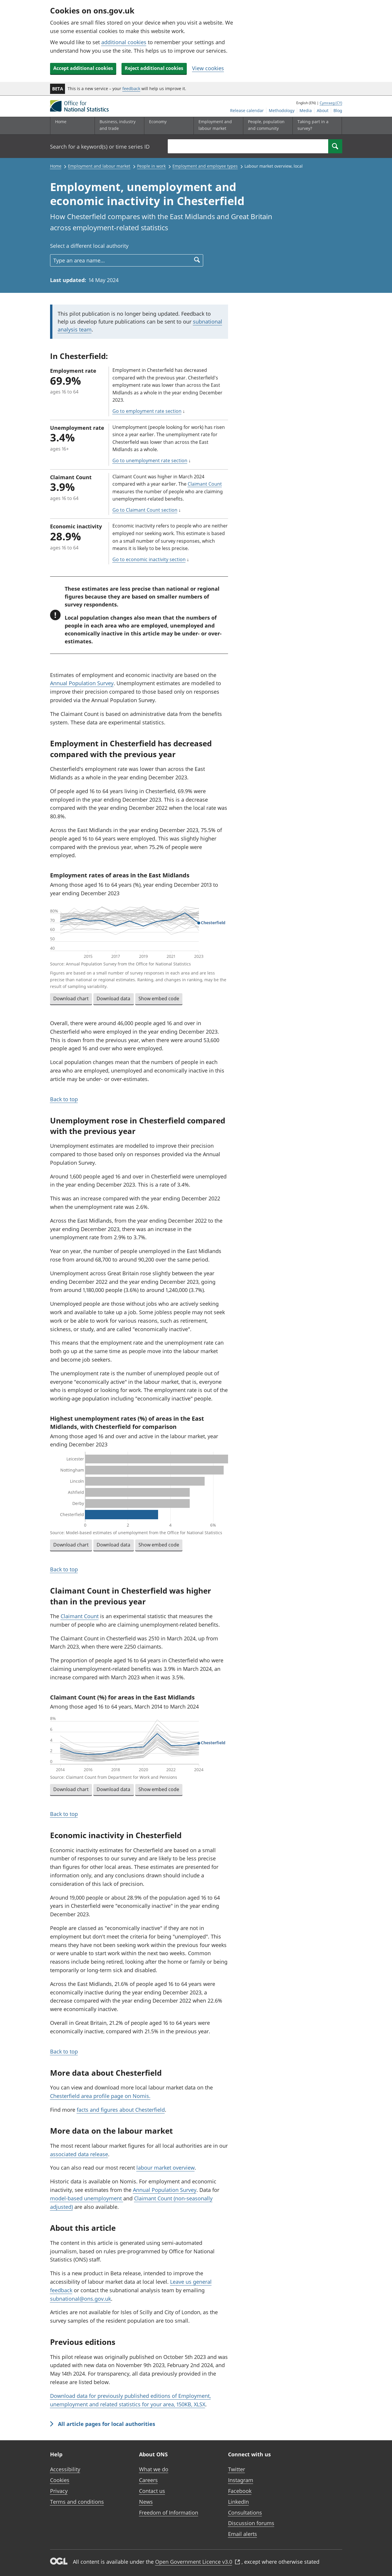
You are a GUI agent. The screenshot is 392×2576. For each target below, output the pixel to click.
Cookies (59, 2480)
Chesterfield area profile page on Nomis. (100, 2095)
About (322, 110)
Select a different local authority (89, 245)
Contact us (152, 2490)
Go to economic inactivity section (149, 559)
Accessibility (65, 2469)
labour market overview (165, 2167)
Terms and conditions (77, 2501)
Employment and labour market (99, 166)
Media (305, 110)
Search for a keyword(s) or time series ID (100, 146)
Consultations (245, 2512)
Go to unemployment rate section (149, 460)
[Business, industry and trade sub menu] (118, 125)
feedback (131, 88)
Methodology (282, 110)
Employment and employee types (205, 166)
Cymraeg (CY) (331, 102)
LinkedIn (238, 2501)
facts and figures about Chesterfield (121, 2109)
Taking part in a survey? (312, 125)
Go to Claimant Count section (144, 510)
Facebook (239, 2490)
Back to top (64, 1099)
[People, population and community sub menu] (266, 125)
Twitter (236, 2469)
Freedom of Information (168, 2512)
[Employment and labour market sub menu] (217, 125)
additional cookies (123, 42)
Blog (337, 110)
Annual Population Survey (82, 683)
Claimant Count (205, 484)
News (146, 2501)
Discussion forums (251, 2523)
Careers (148, 2480)
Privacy (59, 2490)
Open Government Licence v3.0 (197, 2561)
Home (60, 121)
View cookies (208, 68)
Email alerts (242, 2533)
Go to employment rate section (147, 411)
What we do (153, 2469)
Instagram (240, 2480)
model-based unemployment (86, 2198)
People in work (151, 166)
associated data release (79, 2154)
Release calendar (247, 110)
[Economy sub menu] (167, 125)
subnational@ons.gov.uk (80, 2298)
